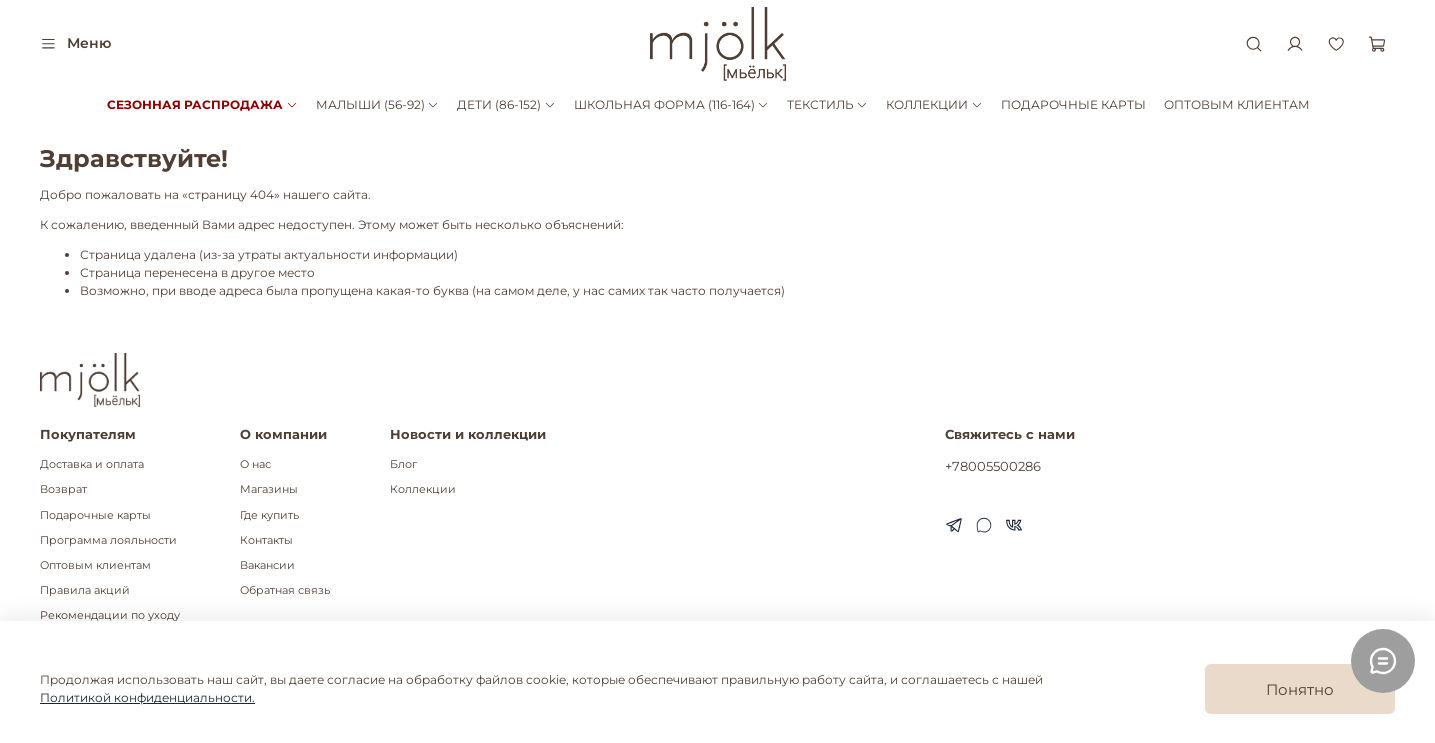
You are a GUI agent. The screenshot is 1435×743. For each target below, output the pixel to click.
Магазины (269, 489)
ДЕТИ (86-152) (506, 104)
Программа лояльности (108, 540)
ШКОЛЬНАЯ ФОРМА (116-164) (671, 104)
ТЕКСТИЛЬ (827, 104)
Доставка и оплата (92, 464)
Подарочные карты (95, 515)
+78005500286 (993, 466)
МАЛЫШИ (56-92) (377, 104)
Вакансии (267, 565)
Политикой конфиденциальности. (147, 697)
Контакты (266, 540)
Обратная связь (285, 590)
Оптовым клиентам (95, 565)
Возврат (63, 489)
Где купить (269, 515)
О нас (255, 464)
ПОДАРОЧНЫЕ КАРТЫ (1073, 104)
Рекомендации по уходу (110, 615)
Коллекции (423, 489)
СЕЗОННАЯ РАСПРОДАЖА (202, 104)
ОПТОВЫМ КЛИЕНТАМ (1237, 104)
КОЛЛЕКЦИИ (934, 104)
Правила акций (85, 590)
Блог (403, 464)
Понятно (1300, 689)
